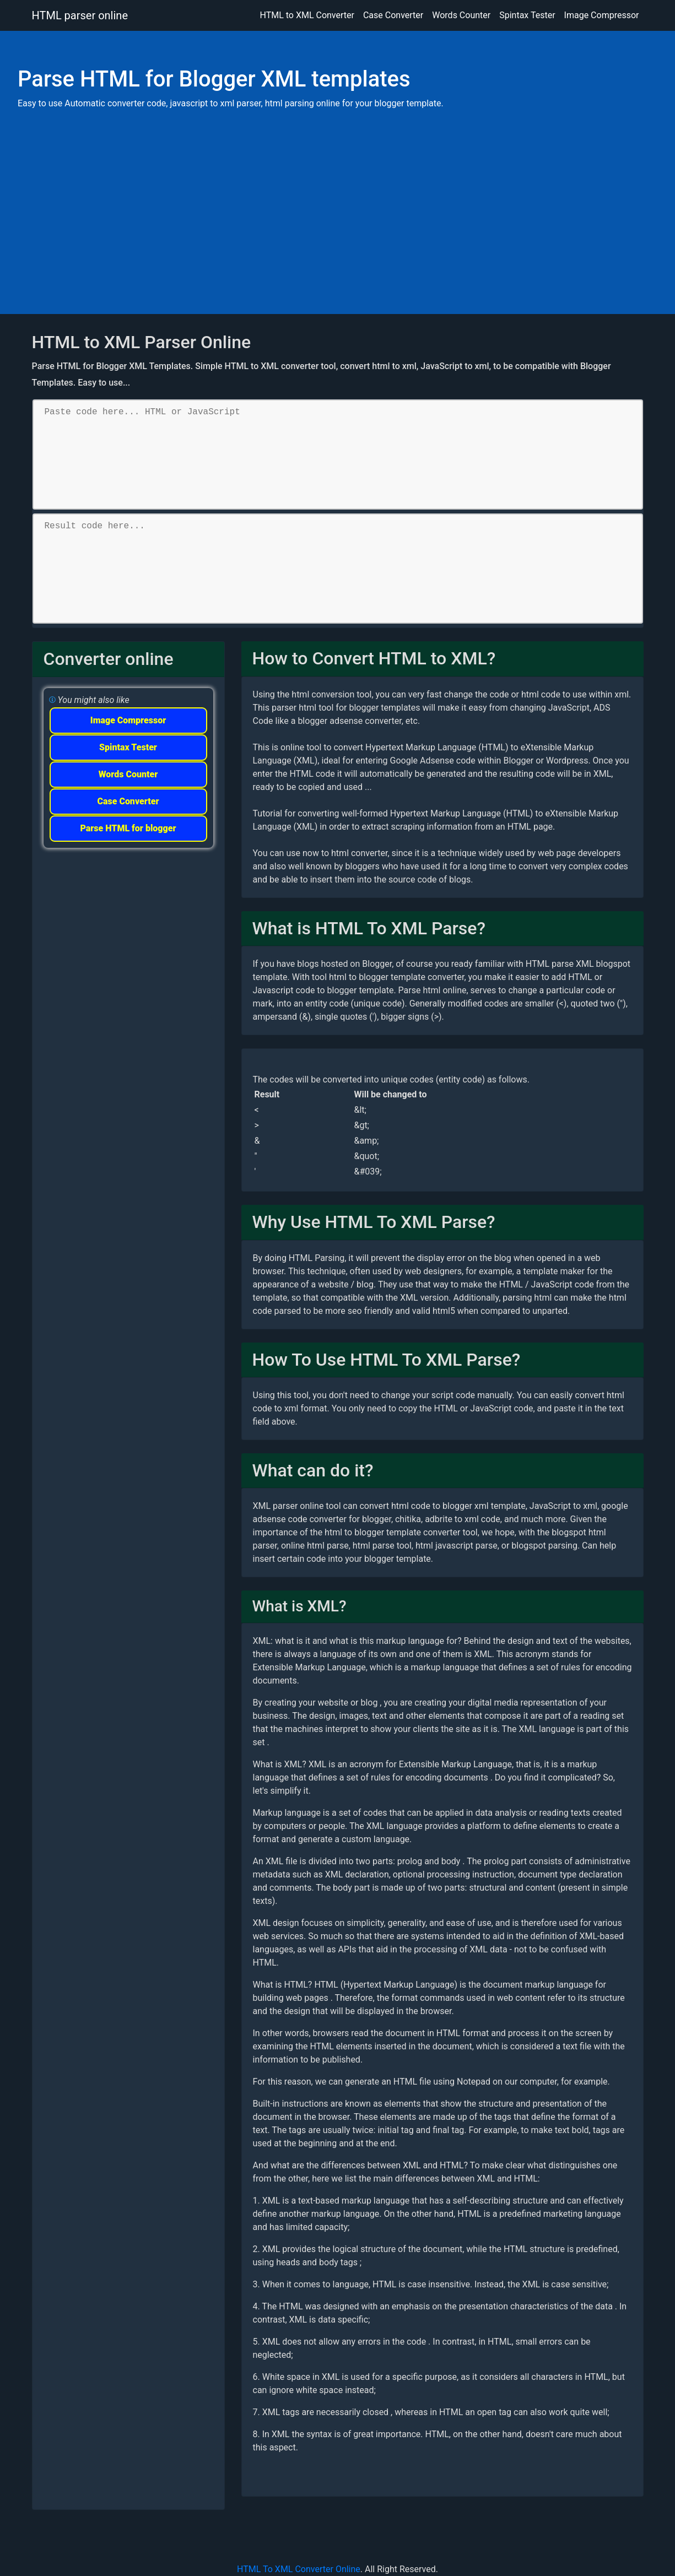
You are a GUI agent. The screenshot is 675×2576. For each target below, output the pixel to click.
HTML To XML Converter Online (298, 2569)
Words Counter (461, 15)
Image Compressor (601, 15)
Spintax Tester (527, 15)
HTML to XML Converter (307, 15)
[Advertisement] (337, 196)
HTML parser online (80, 15)
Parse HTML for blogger (128, 828)
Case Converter (393, 15)
